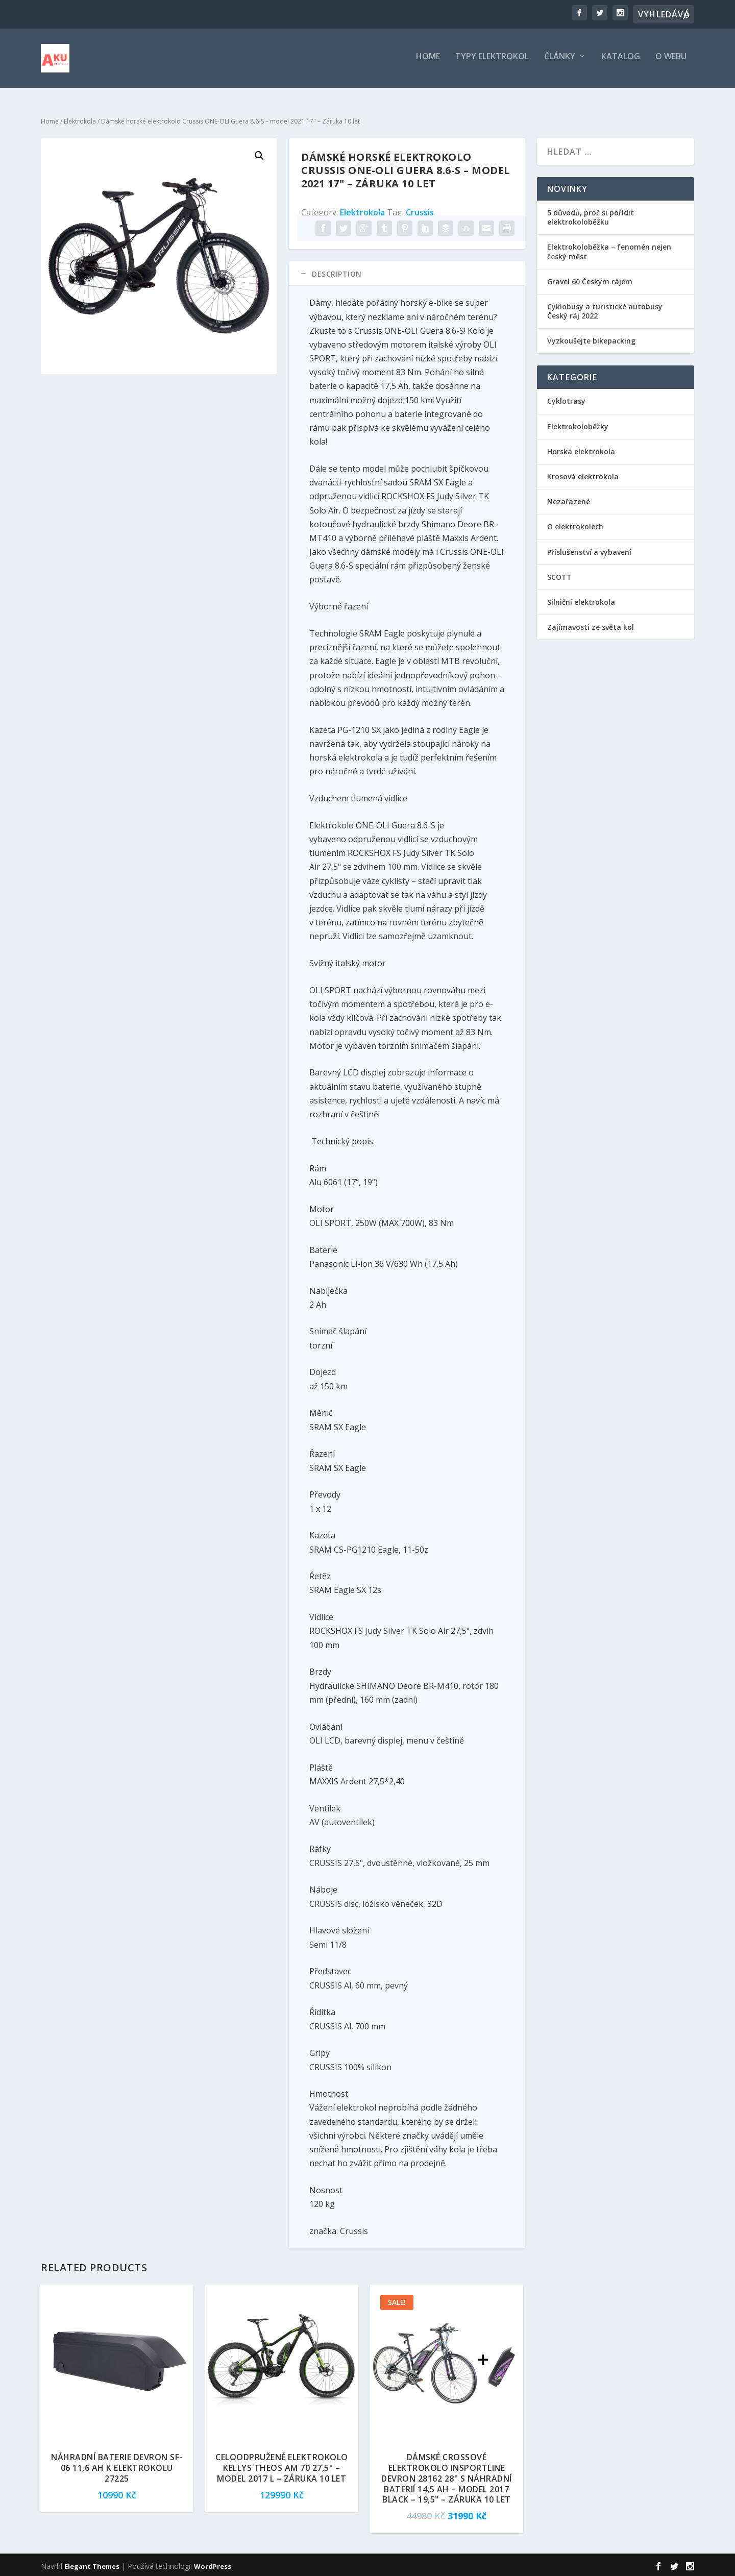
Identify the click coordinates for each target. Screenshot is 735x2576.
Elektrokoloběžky (577, 424)
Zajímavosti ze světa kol (590, 625)
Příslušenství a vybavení (589, 550)
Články (559, 61)
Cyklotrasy (566, 399)
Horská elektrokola (581, 449)
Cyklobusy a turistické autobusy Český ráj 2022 (605, 309)
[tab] (407, 272)
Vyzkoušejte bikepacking (592, 339)
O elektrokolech (575, 525)
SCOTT (559, 575)
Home (428, 61)
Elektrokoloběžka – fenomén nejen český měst (609, 249)
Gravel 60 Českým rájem (589, 279)
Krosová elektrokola (583, 474)
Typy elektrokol (492, 61)
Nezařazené (568, 499)
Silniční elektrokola (581, 600)
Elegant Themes (91, 2564)
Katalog (620, 61)
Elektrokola (80, 119)
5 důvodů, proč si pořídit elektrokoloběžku (590, 215)
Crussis (420, 210)
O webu (671, 61)
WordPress (212, 2564)
